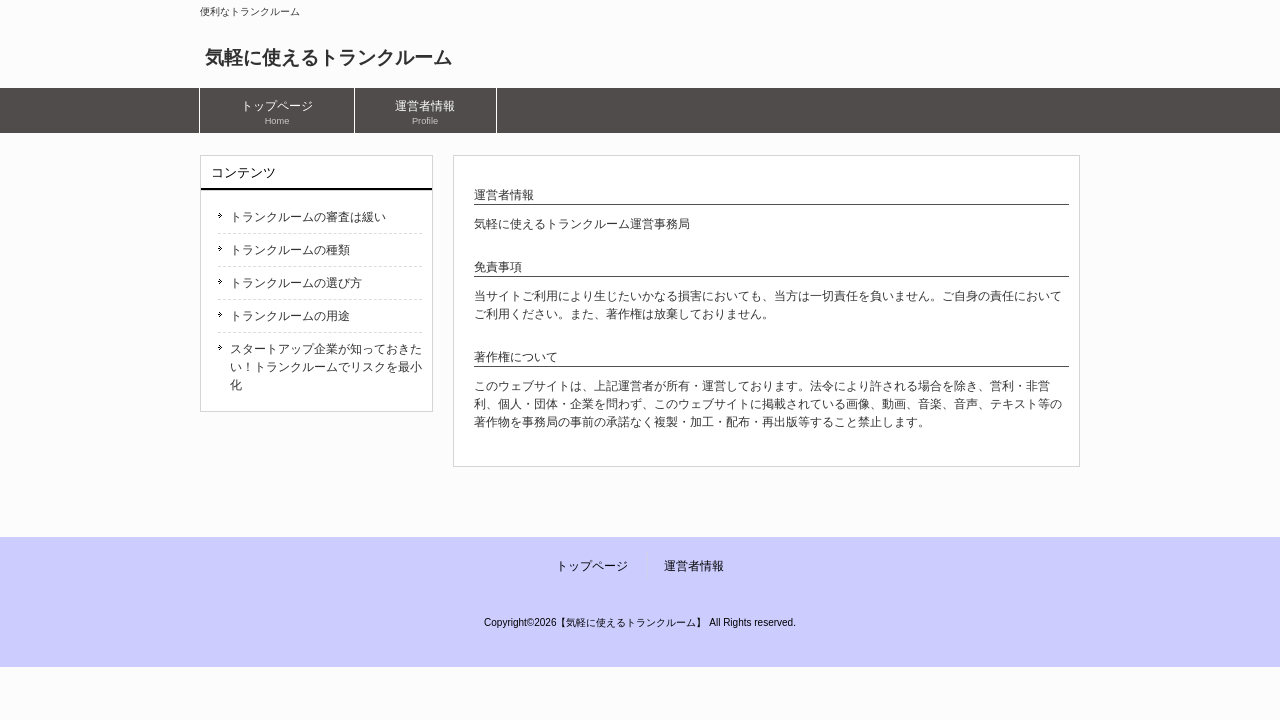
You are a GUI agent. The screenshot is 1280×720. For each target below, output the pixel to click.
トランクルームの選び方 (296, 283)
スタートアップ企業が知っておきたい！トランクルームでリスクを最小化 (326, 367)
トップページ (592, 566)
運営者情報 (694, 566)
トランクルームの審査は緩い (308, 217)
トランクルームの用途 (290, 316)
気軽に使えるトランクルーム (328, 57)
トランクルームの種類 (290, 250)
